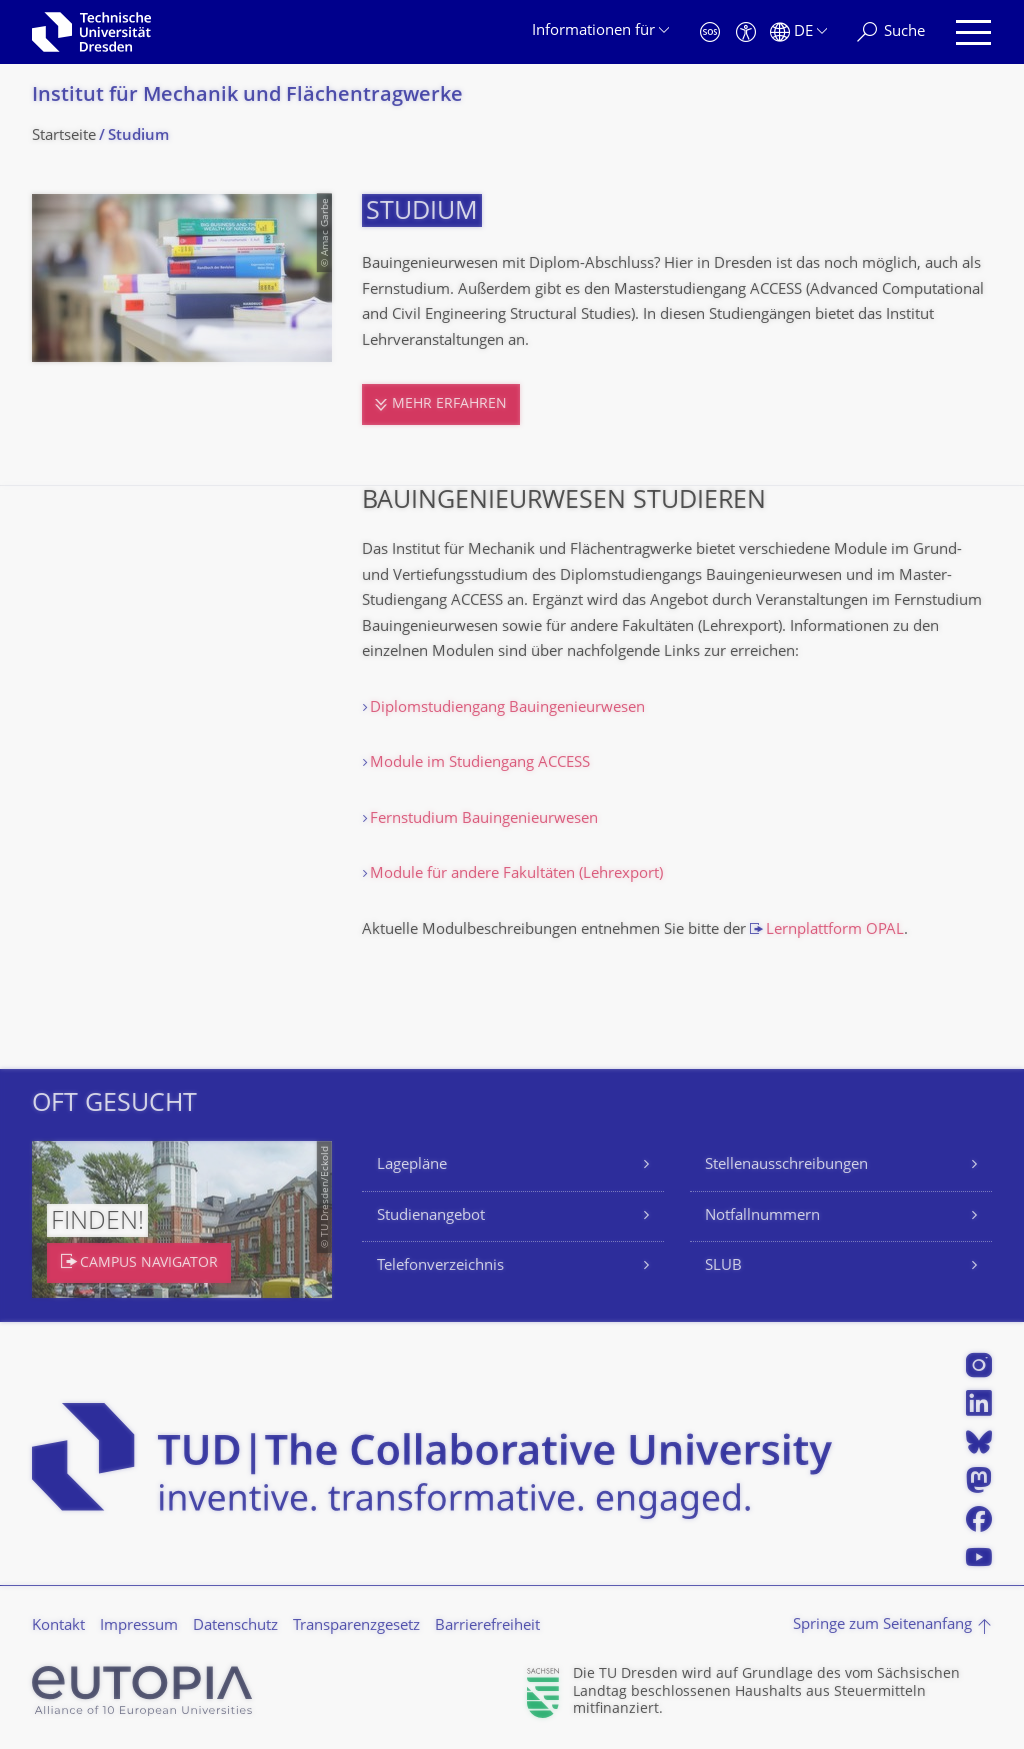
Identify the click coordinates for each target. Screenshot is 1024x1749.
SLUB (723, 1266)
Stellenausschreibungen (786, 1165)
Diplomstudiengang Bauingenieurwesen (507, 708)
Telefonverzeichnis (440, 1266)
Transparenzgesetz (356, 1626)
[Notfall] (710, 32)
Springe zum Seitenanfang (882, 1625)
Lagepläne (412, 1165)
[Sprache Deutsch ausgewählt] (798, 32)
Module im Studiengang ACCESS (480, 763)
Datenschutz (235, 1626)
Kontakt (58, 1626)
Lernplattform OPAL (835, 930)
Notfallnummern (762, 1216)
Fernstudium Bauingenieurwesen (484, 819)
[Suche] (891, 32)
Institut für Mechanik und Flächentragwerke (247, 96)
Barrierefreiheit (487, 1626)
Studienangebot (431, 1216)
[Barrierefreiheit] (746, 32)
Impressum (139, 1626)
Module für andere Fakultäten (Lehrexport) (516, 874)
